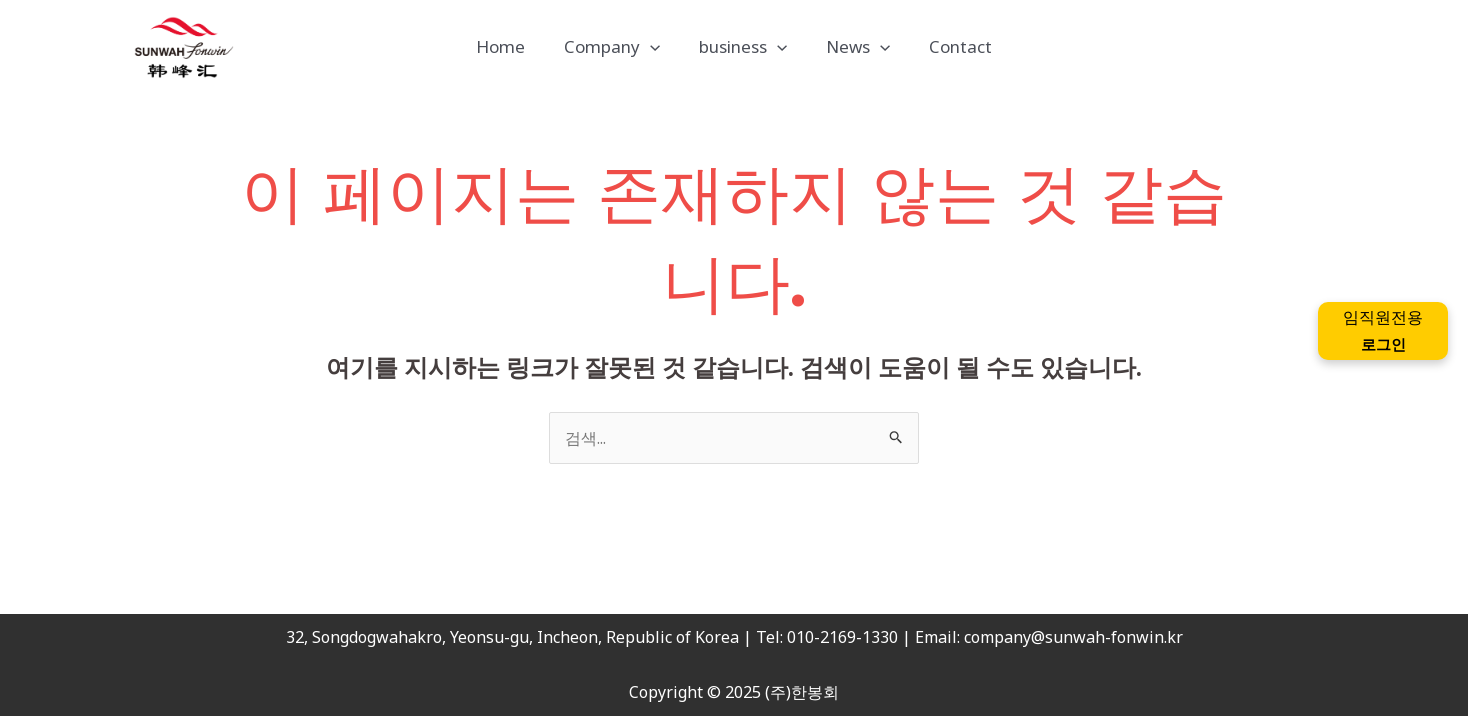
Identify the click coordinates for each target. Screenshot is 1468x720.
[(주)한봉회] (184, 46)
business (743, 47)
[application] (655, 47)
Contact (950, 46)
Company (617, 47)
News (853, 47)
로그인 (1383, 344)
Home (510, 46)
